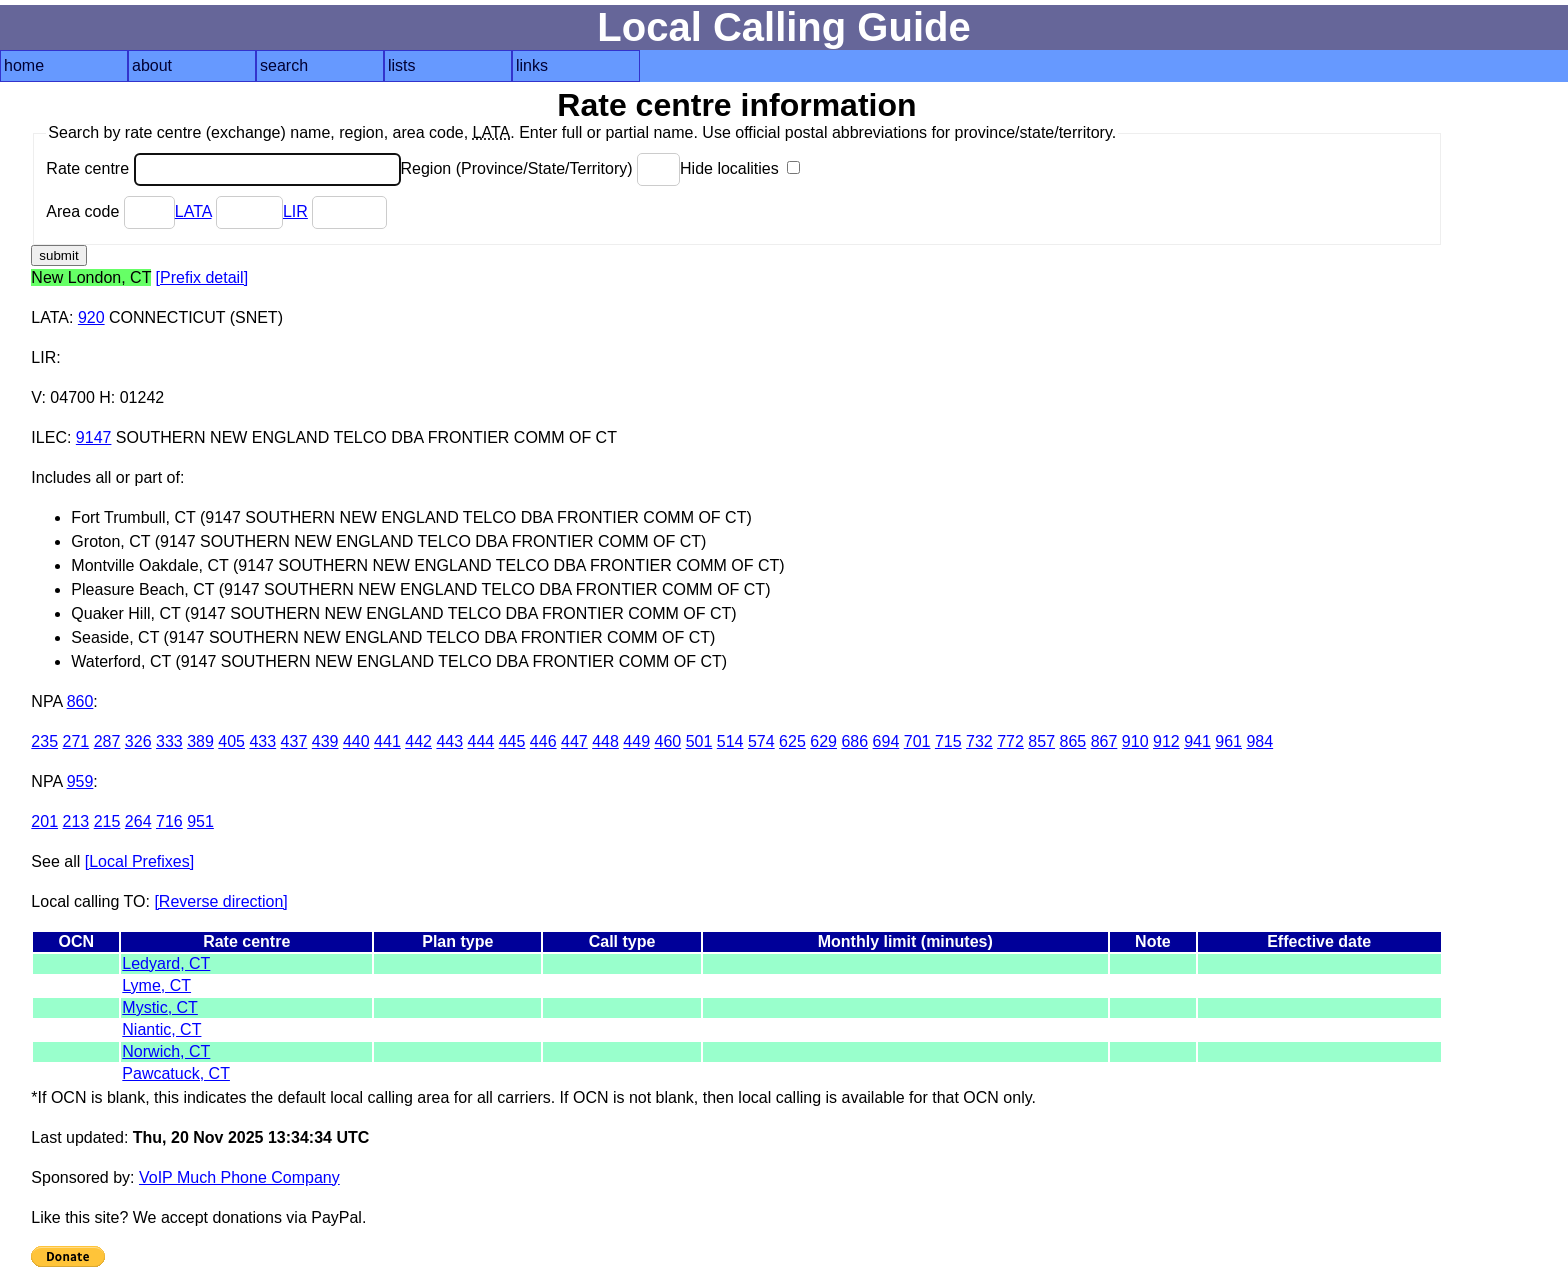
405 (231, 741)
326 (138, 741)
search (284, 65)
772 (1010, 741)
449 (636, 741)
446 (543, 741)
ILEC (49, 437)
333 (169, 741)
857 (1041, 741)
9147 (94, 437)
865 (1073, 741)
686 (854, 741)
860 (80, 701)
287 (107, 741)
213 (76, 821)
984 (1259, 741)
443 (449, 741)
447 (574, 741)
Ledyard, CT (166, 963)
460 (667, 741)
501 (699, 741)
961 (1228, 741)
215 (107, 821)
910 (1135, 741)
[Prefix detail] (202, 277)
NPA (46, 701)
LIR (295, 211)
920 (91, 317)
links (532, 65)
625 (792, 741)
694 (886, 741)
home (24, 65)
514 (730, 741)
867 (1104, 741)
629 (823, 741)
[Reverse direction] (220, 901)
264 (138, 821)
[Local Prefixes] (139, 861)
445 (512, 741)
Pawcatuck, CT (176, 1073)
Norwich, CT (166, 1051)
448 (605, 741)
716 (169, 821)
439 (325, 741)
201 (44, 821)
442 (418, 741)
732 (979, 741)
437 (294, 741)
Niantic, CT (161, 1029)
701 (917, 741)
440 (356, 741)
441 (387, 741)
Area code (110, 211)
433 (262, 741)
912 (1166, 741)
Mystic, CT (160, 1007)
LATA (193, 211)
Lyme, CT (156, 985)
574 (761, 741)
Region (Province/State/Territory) (541, 168)
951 (200, 821)
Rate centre (223, 168)
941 (1197, 741)
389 (200, 741)
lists (402, 65)
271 (76, 741)
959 (80, 781)
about (152, 65)
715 (948, 741)
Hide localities (740, 168)
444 (481, 741)
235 (44, 741)
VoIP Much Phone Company (239, 1177)
